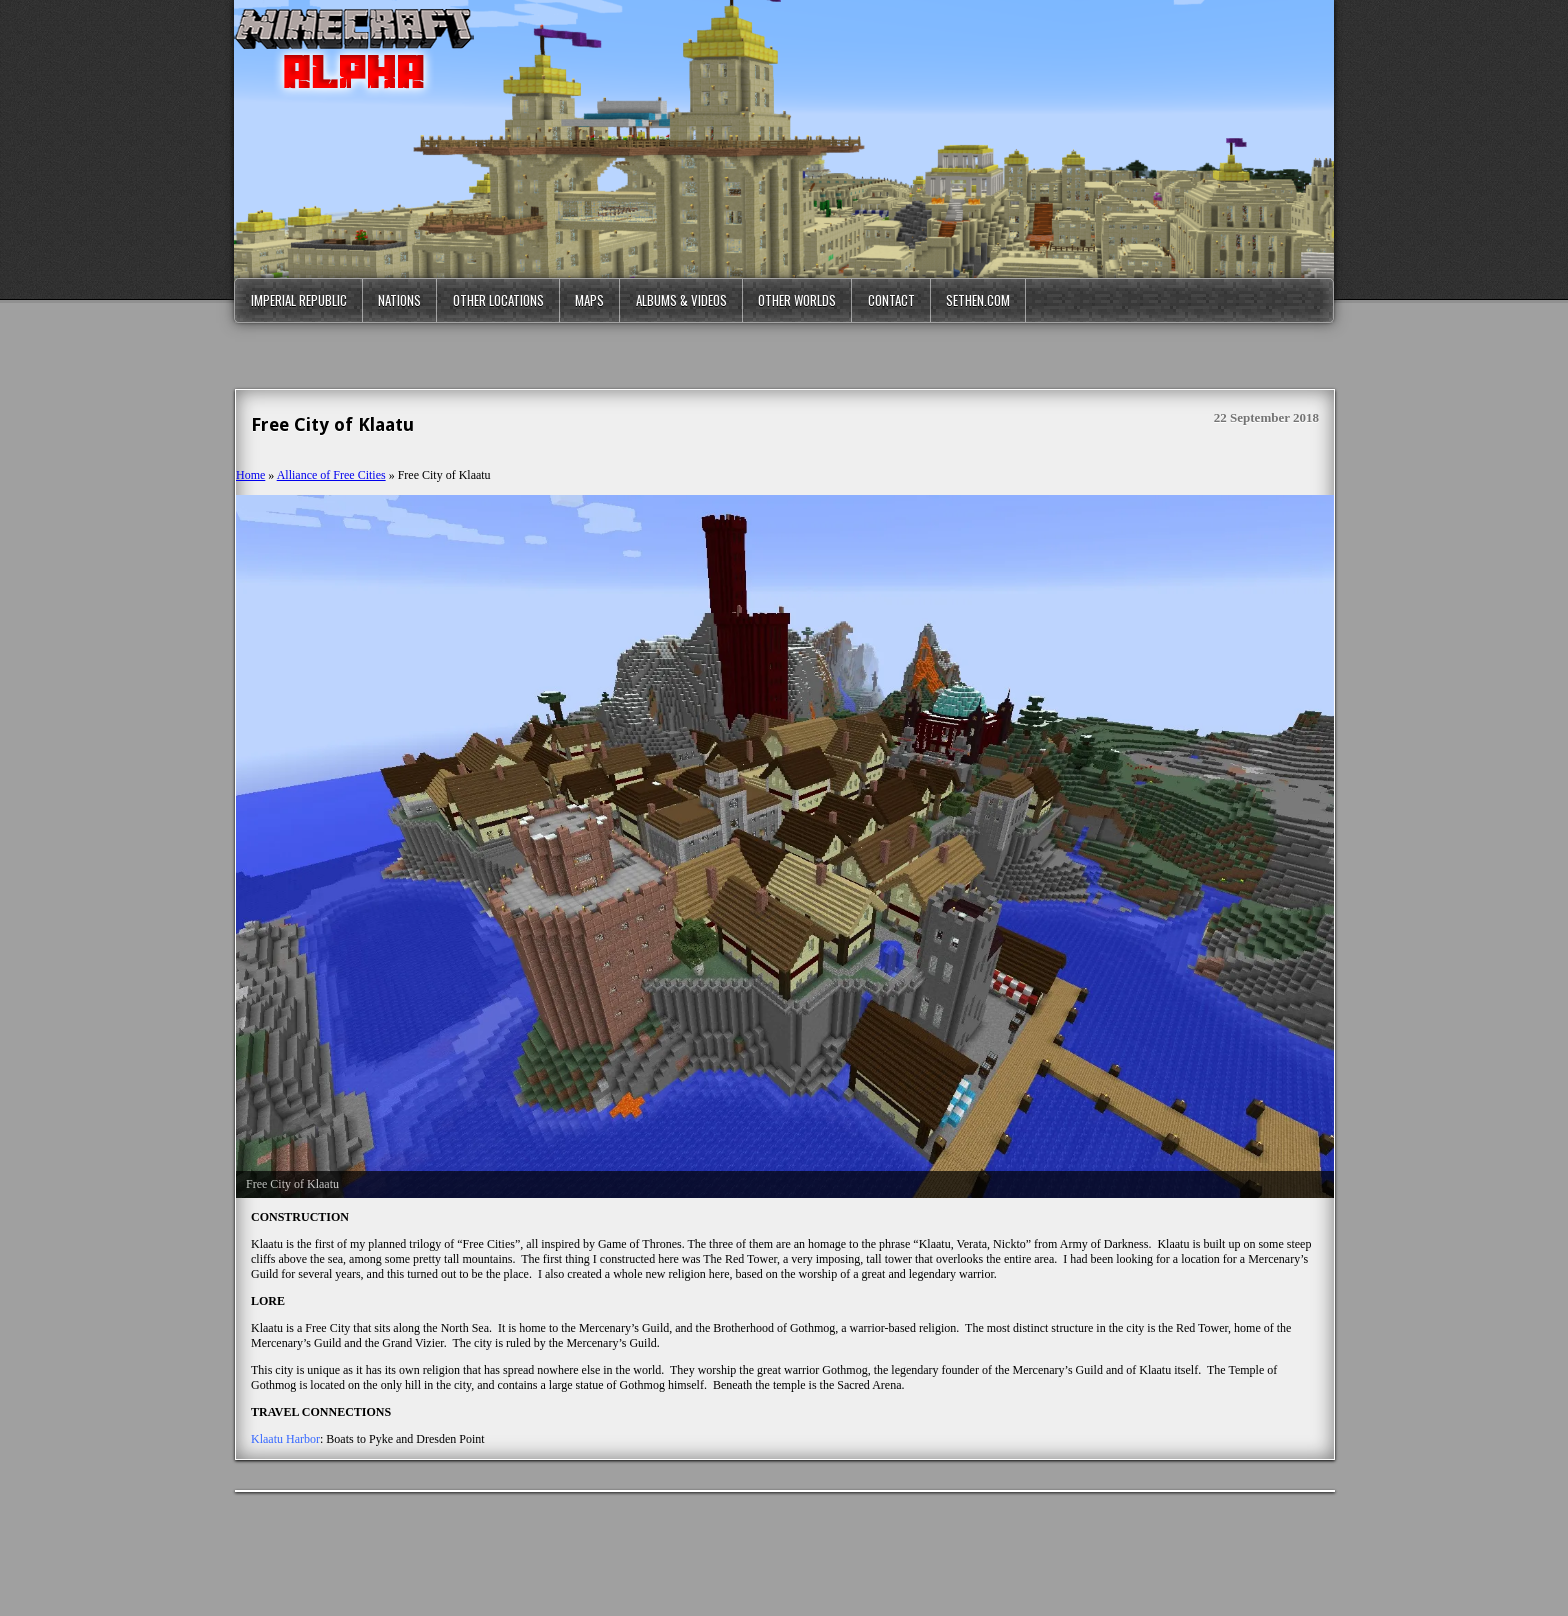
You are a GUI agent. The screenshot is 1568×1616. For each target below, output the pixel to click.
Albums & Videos (681, 300)
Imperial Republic (299, 300)
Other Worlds (797, 300)
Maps (589, 300)
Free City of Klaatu (332, 424)
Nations (399, 300)
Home (250, 475)
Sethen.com (978, 300)
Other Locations (498, 300)
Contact (891, 300)
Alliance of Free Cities (331, 475)
